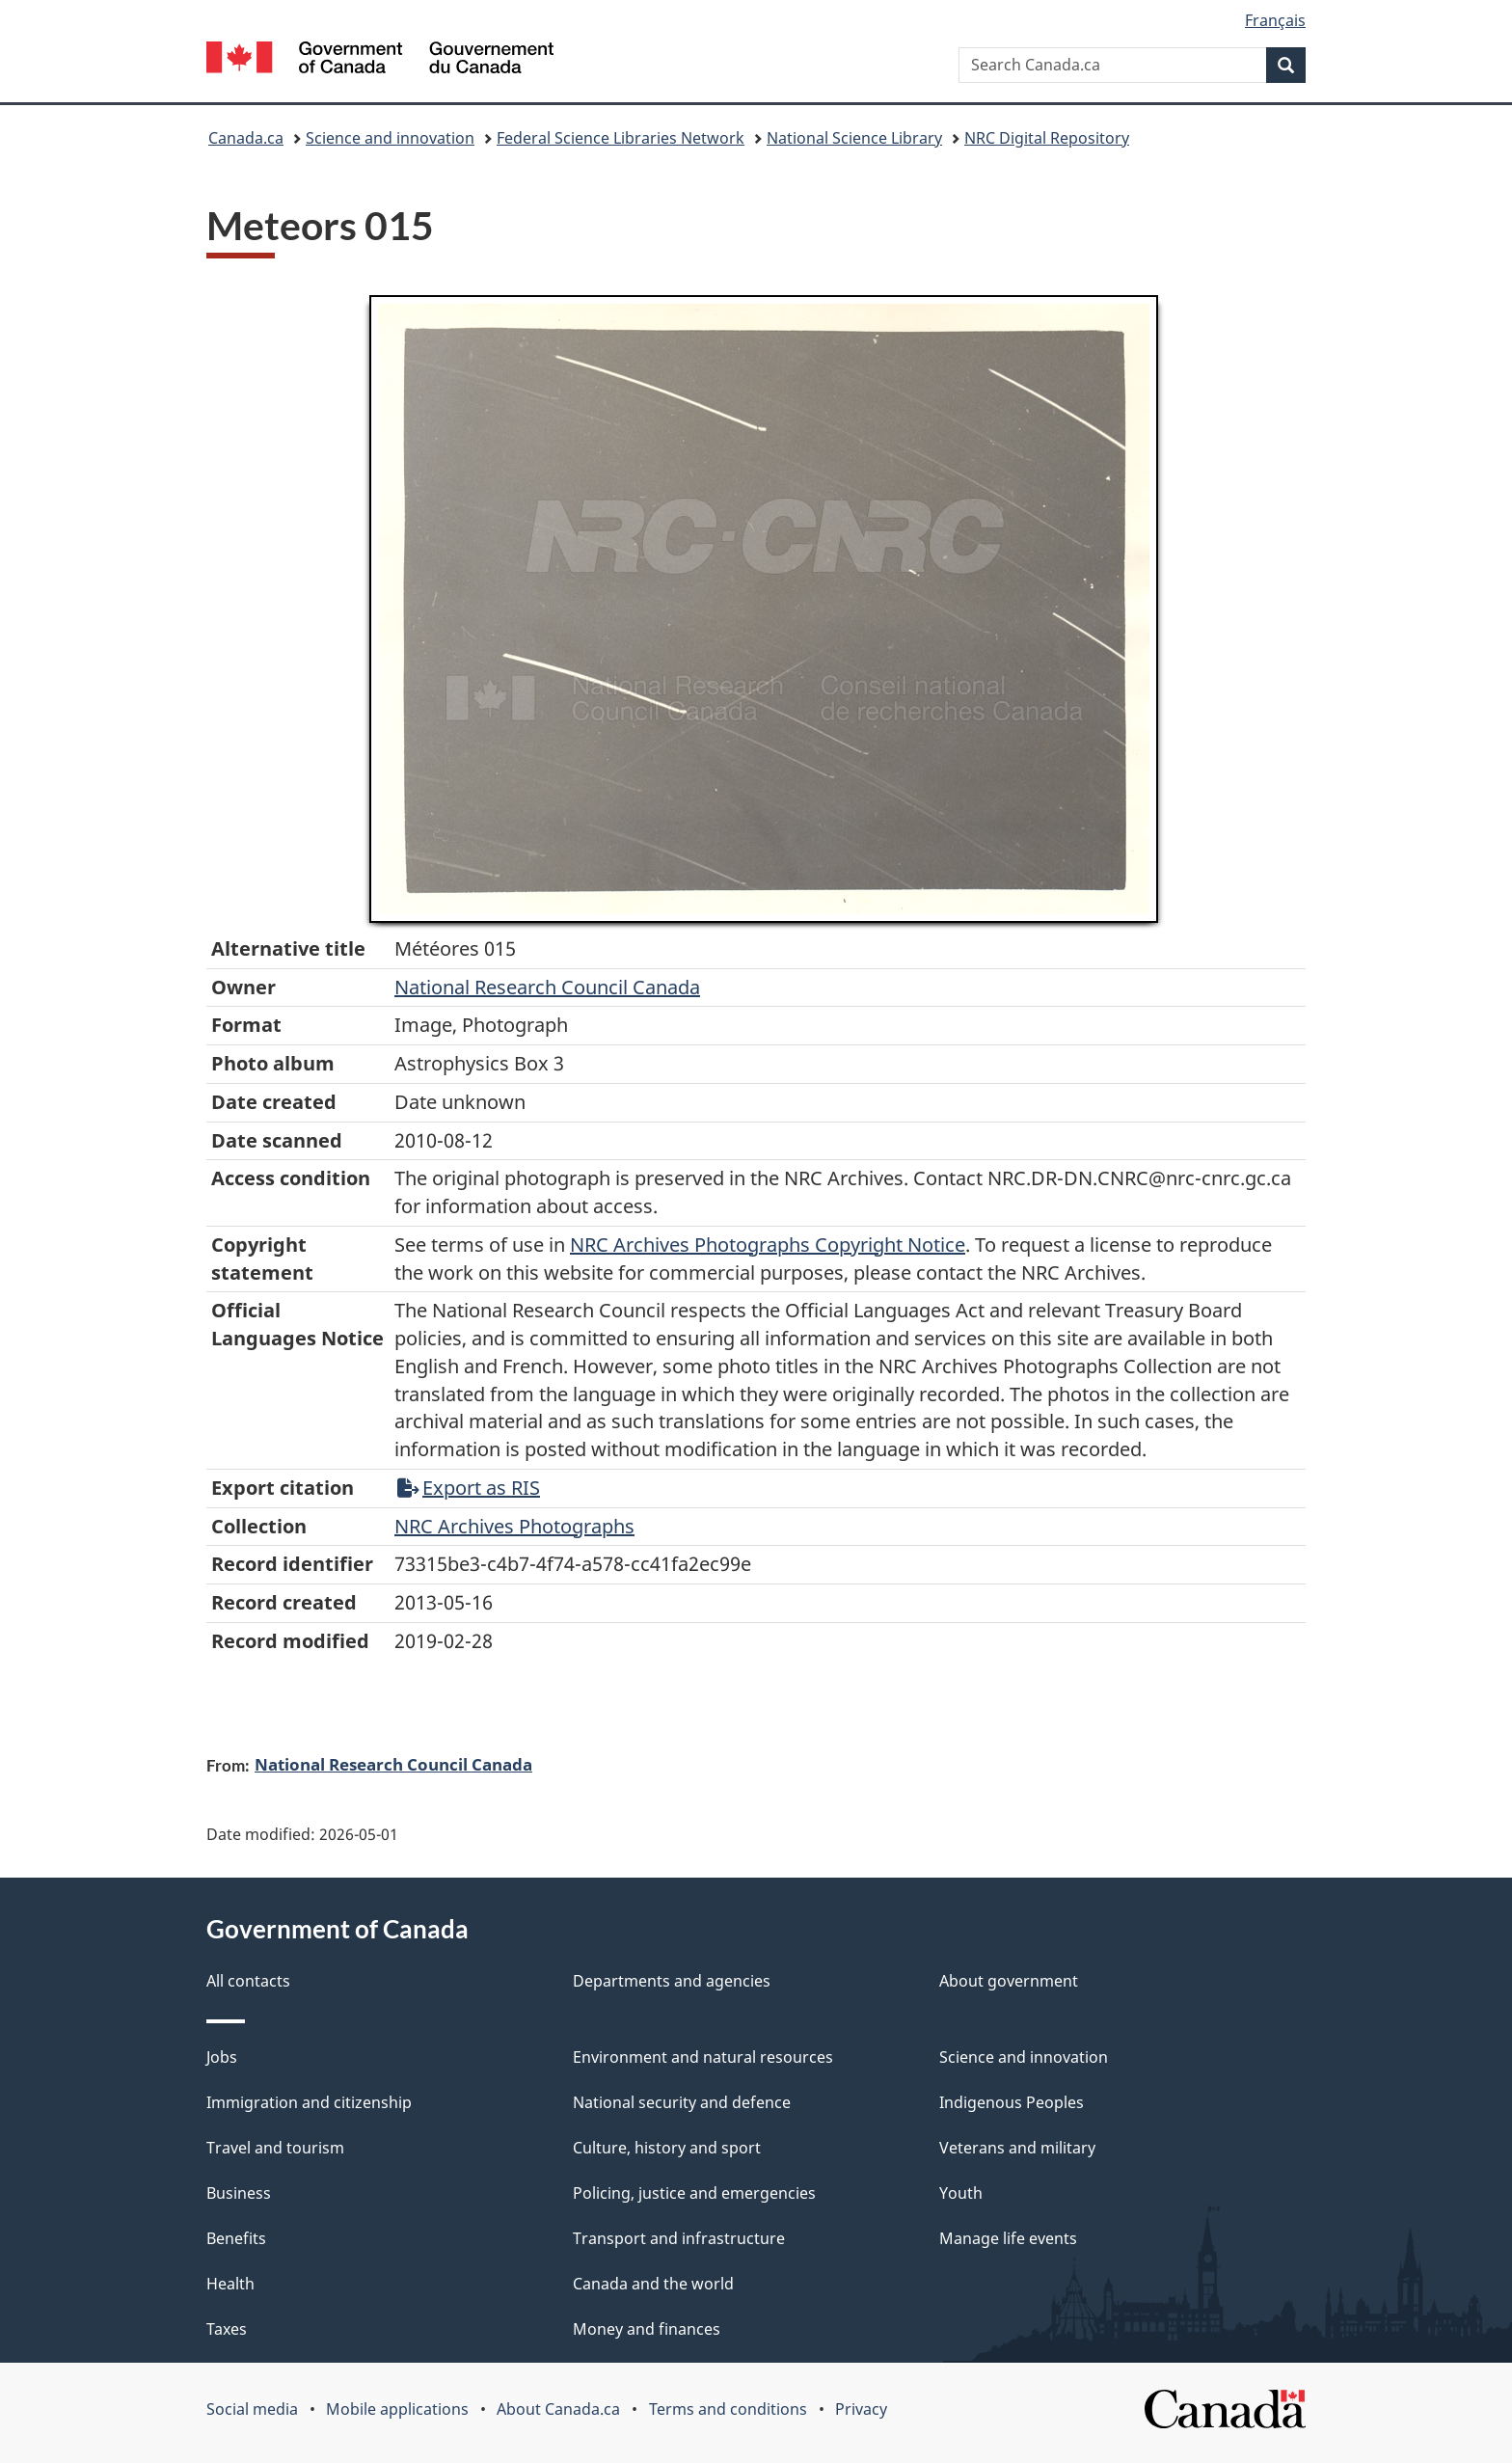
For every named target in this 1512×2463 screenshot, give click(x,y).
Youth (961, 2193)
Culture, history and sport (667, 2147)
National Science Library (854, 138)
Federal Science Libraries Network (620, 138)
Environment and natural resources (703, 2057)
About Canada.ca (558, 2409)
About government (1008, 1980)
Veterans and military (1017, 2147)
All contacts (248, 1980)
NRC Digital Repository (1046, 138)
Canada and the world (653, 2283)
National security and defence (682, 2102)
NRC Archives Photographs (514, 1526)
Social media (252, 2409)
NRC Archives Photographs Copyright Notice (767, 1245)
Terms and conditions (728, 2409)
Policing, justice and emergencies (694, 2193)
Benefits (236, 2238)
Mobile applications (397, 2409)
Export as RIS (468, 1488)
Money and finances (646, 2329)
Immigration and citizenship (309, 2102)
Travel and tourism (275, 2147)
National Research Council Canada (547, 987)
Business (238, 2193)
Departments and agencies (671, 1980)
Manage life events (1008, 2238)
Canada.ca (246, 138)
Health (230, 2283)
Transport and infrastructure (679, 2238)
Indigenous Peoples (1011, 2102)
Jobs (221, 2057)
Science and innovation (390, 138)
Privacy (861, 2409)
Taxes (226, 2329)
